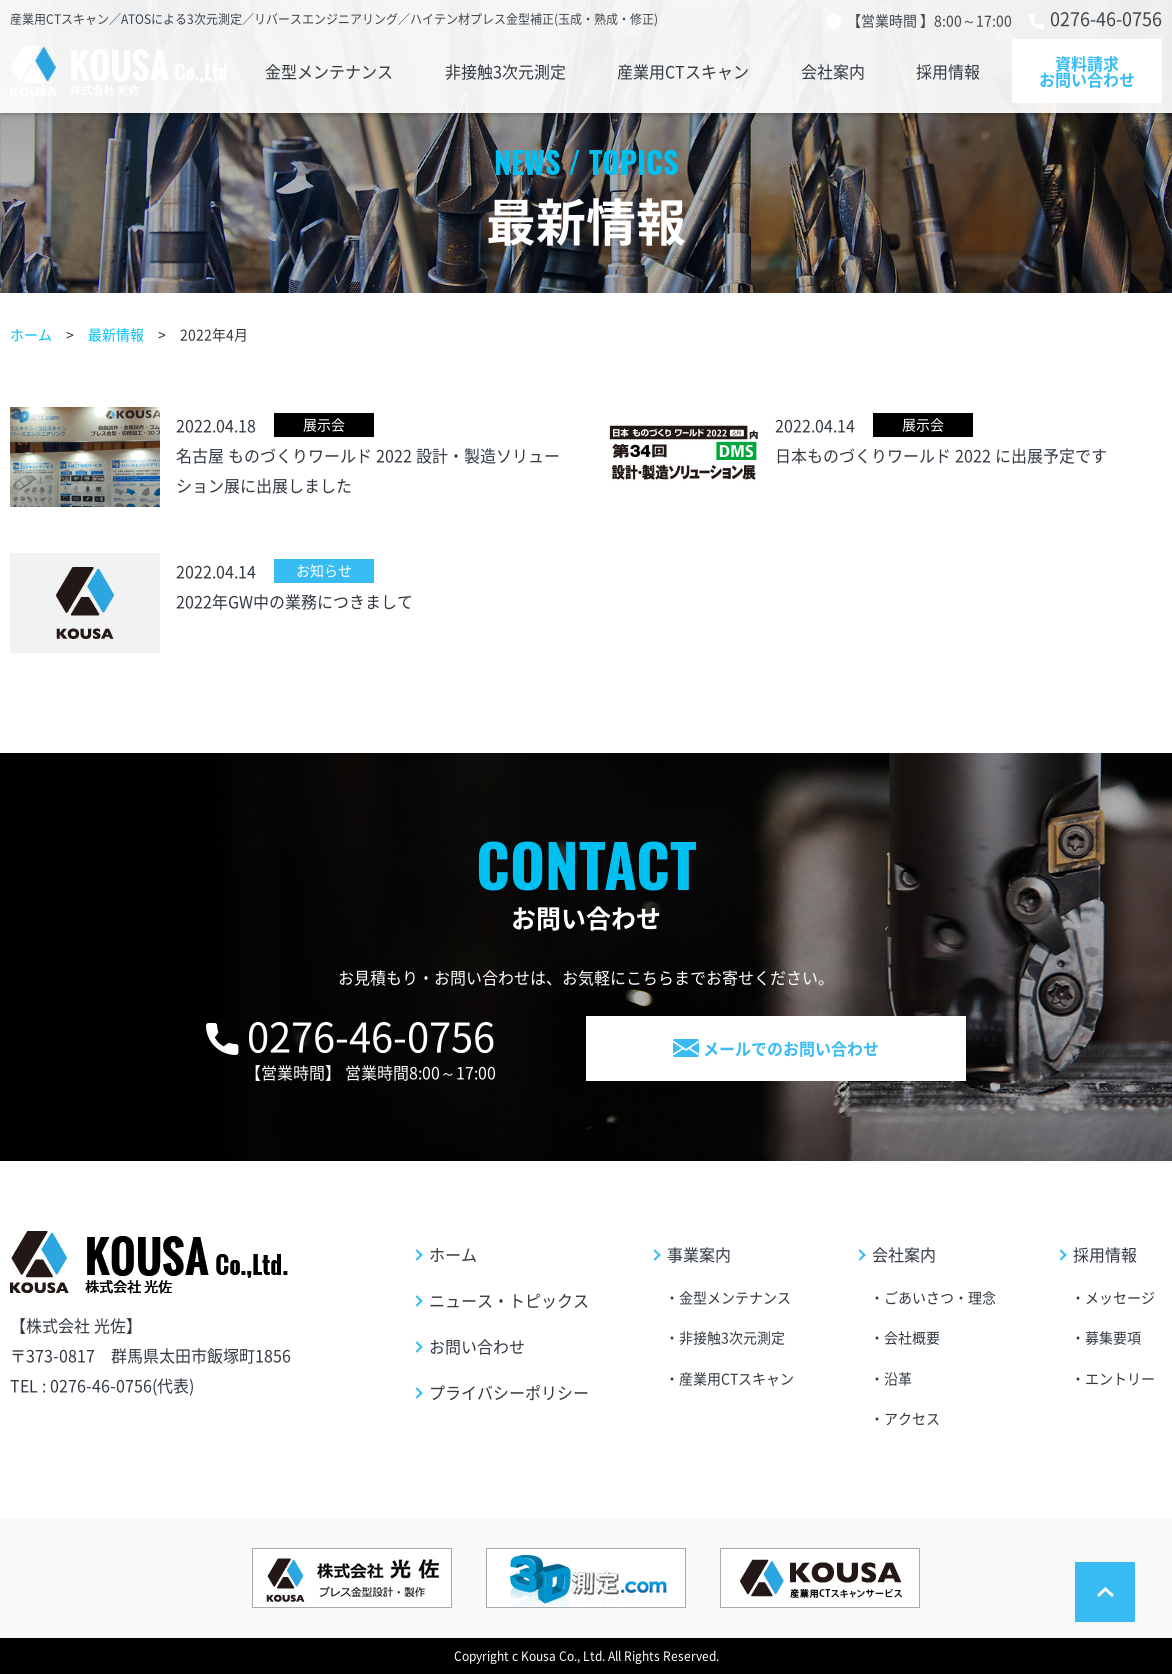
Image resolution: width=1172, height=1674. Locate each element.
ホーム (31, 334)
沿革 (898, 1378)
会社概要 (912, 1337)
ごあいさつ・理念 (940, 1297)
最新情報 (116, 334)
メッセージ (1120, 1297)
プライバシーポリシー (509, 1392)
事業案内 (699, 1254)
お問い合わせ (477, 1346)
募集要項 (1113, 1337)
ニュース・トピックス (509, 1300)
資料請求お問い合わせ (1087, 71)
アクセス (912, 1418)
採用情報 (952, 71)
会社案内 (835, 71)
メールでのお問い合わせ (776, 1048)
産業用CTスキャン (683, 71)
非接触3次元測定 (503, 71)
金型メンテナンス (325, 71)
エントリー (1120, 1378)
